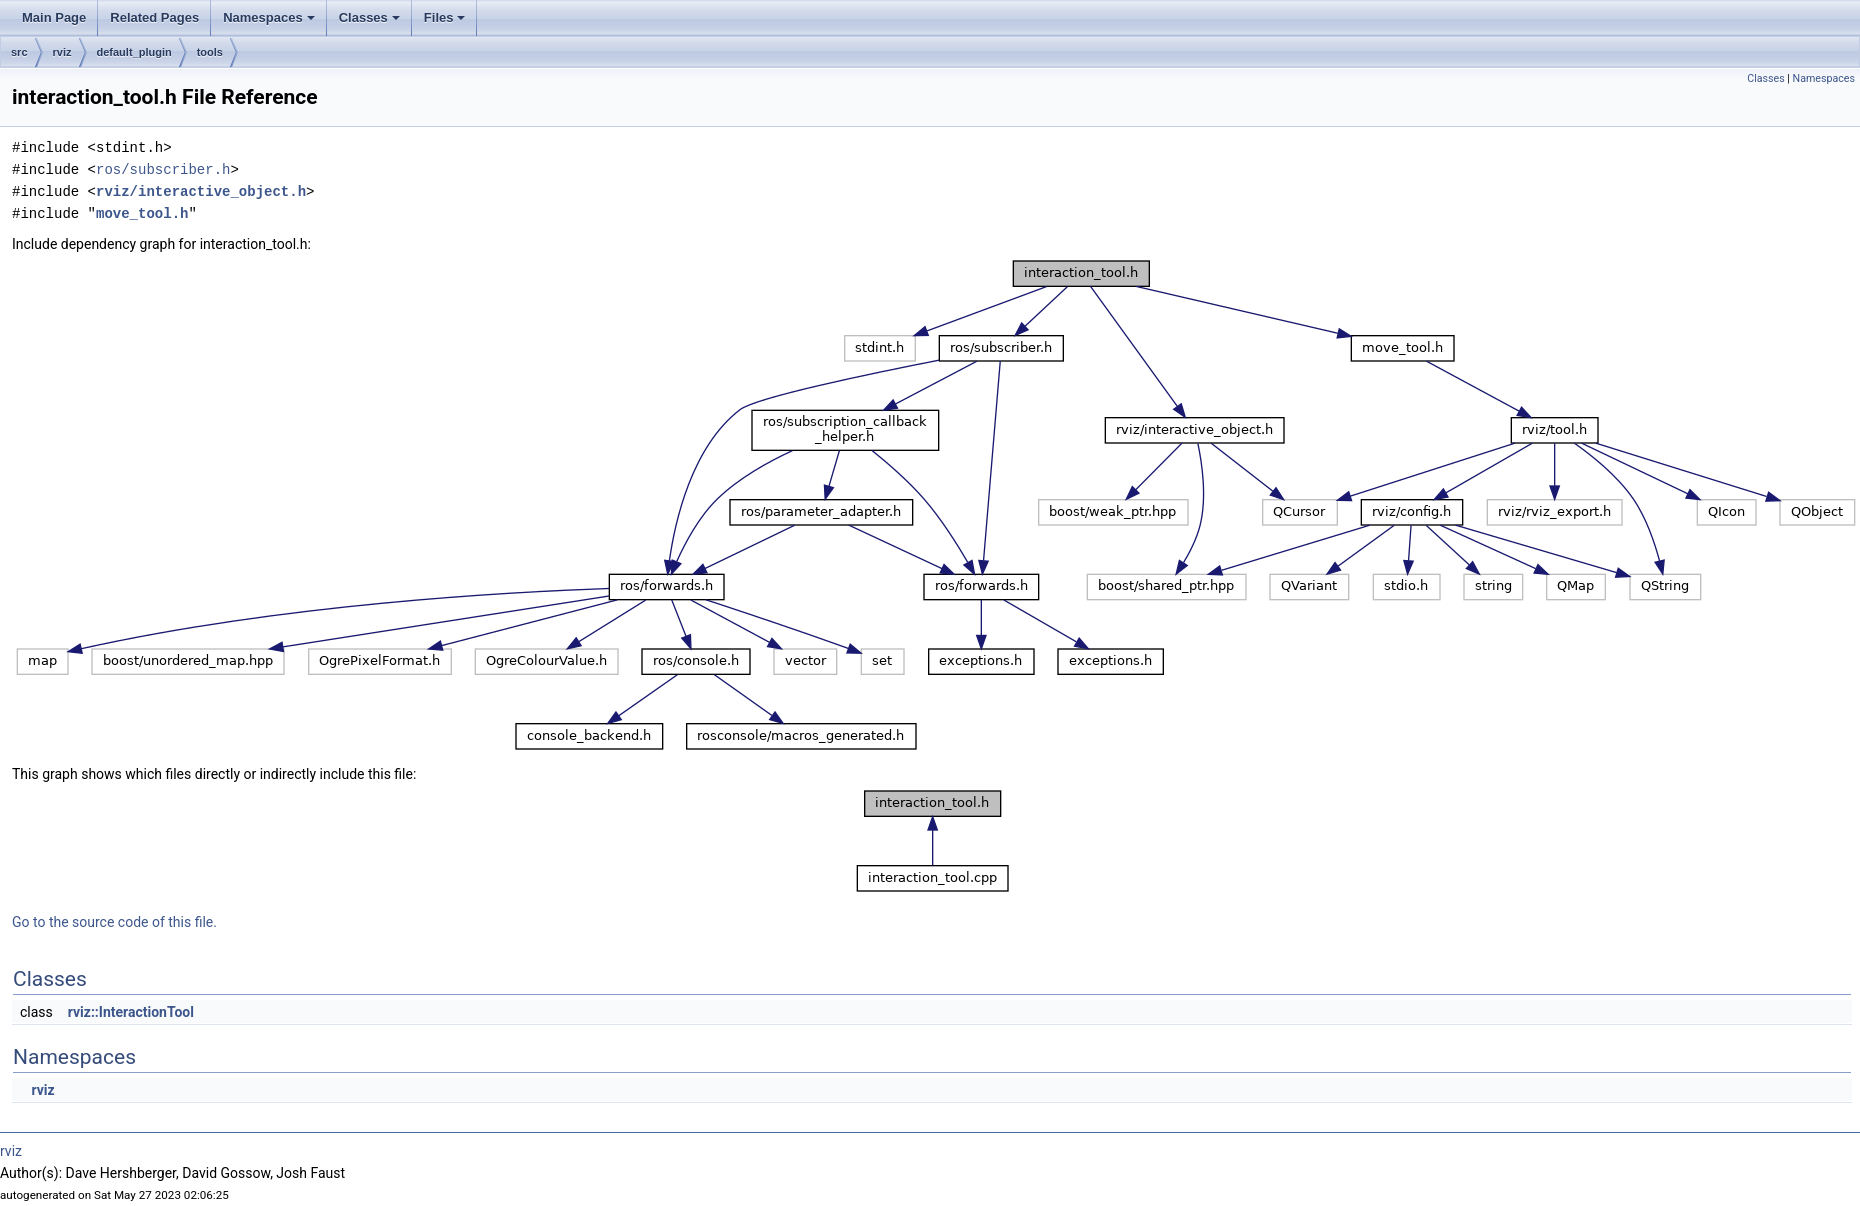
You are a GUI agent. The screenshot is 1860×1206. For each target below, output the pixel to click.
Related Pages (154, 17)
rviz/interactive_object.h (201, 191)
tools (210, 52)
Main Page (54, 17)
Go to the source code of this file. (114, 922)
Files (446, 23)
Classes (371, 23)
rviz (62, 52)
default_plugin (134, 52)
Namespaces (270, 23)
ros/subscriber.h (163, 169)
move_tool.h (142, 213)
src (19, 52)
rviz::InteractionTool (131, 1012)
